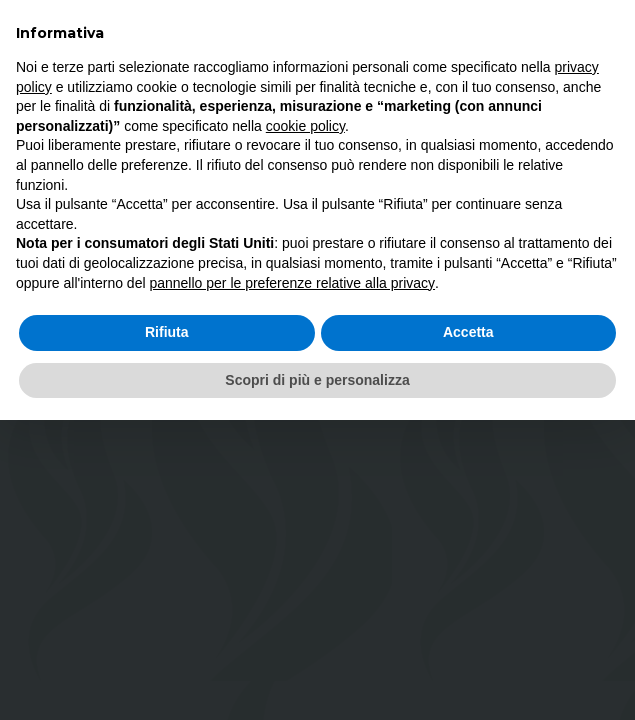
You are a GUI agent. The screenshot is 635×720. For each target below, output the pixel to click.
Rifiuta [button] (167, 332)
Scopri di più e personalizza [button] (317, 380)
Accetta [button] (468, 332)
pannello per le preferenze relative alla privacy (292, 283)
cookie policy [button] (305, 126)
